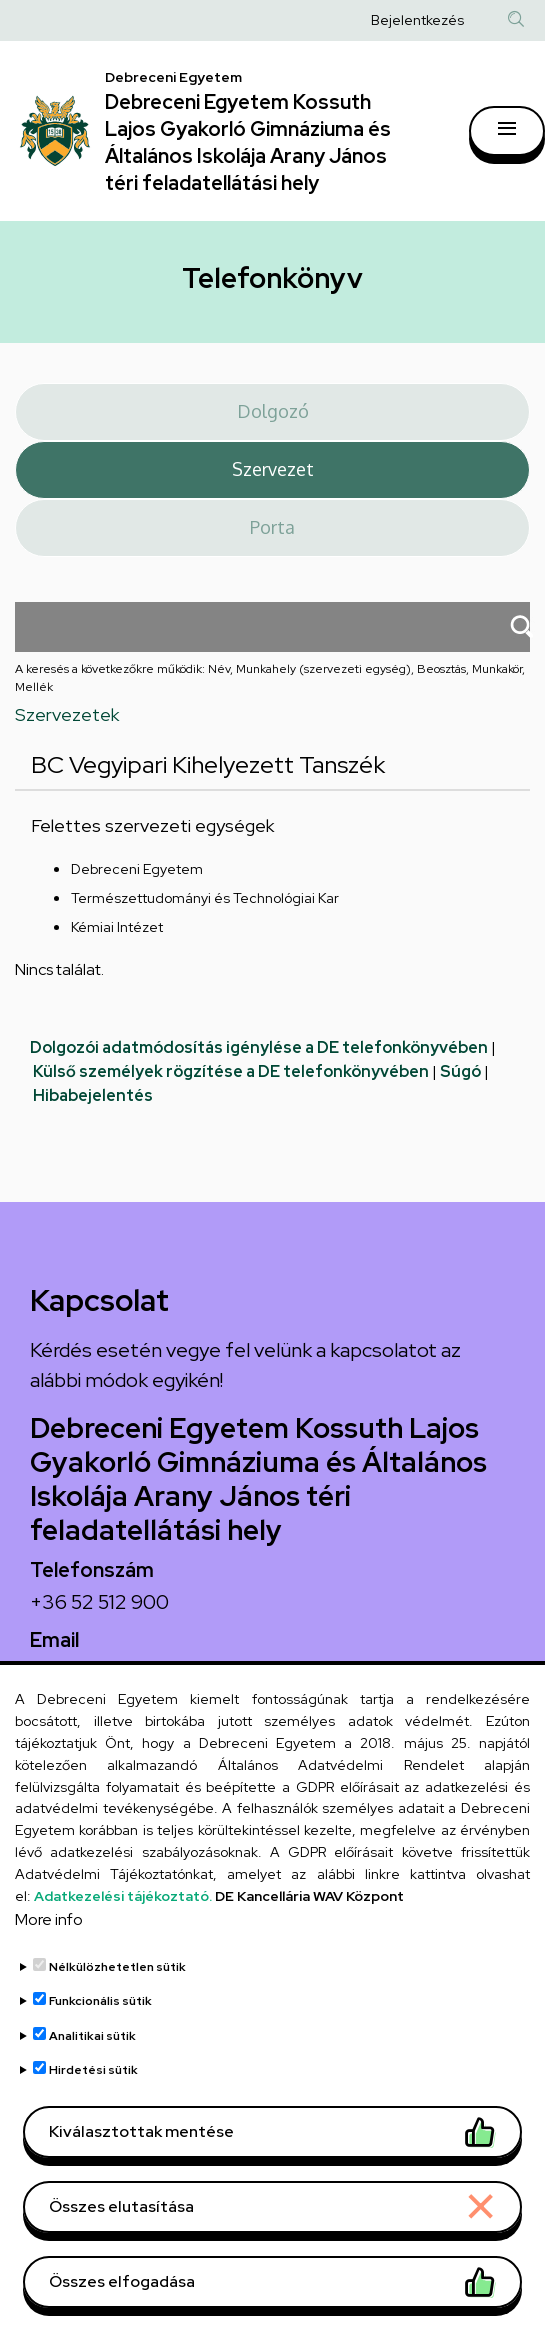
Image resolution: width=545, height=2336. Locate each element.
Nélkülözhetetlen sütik (117, 2011)
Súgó (460, 1071)
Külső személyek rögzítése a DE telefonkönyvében (231, 1071)
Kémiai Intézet (117, 927)
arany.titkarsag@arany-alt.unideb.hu (188, 1671)
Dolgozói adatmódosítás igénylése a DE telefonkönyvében (259, 1047)
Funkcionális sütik (100, 2045)
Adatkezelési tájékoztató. (123, 1940)
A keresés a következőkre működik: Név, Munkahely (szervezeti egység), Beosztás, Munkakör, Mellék (270, 678)
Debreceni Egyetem (137, 869)
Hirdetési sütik (93, 2114)
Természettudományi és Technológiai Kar (205, 898)
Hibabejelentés (93, 1095)
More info (49, 1963)
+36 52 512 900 (99, 1602)
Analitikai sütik (92, 2080)
